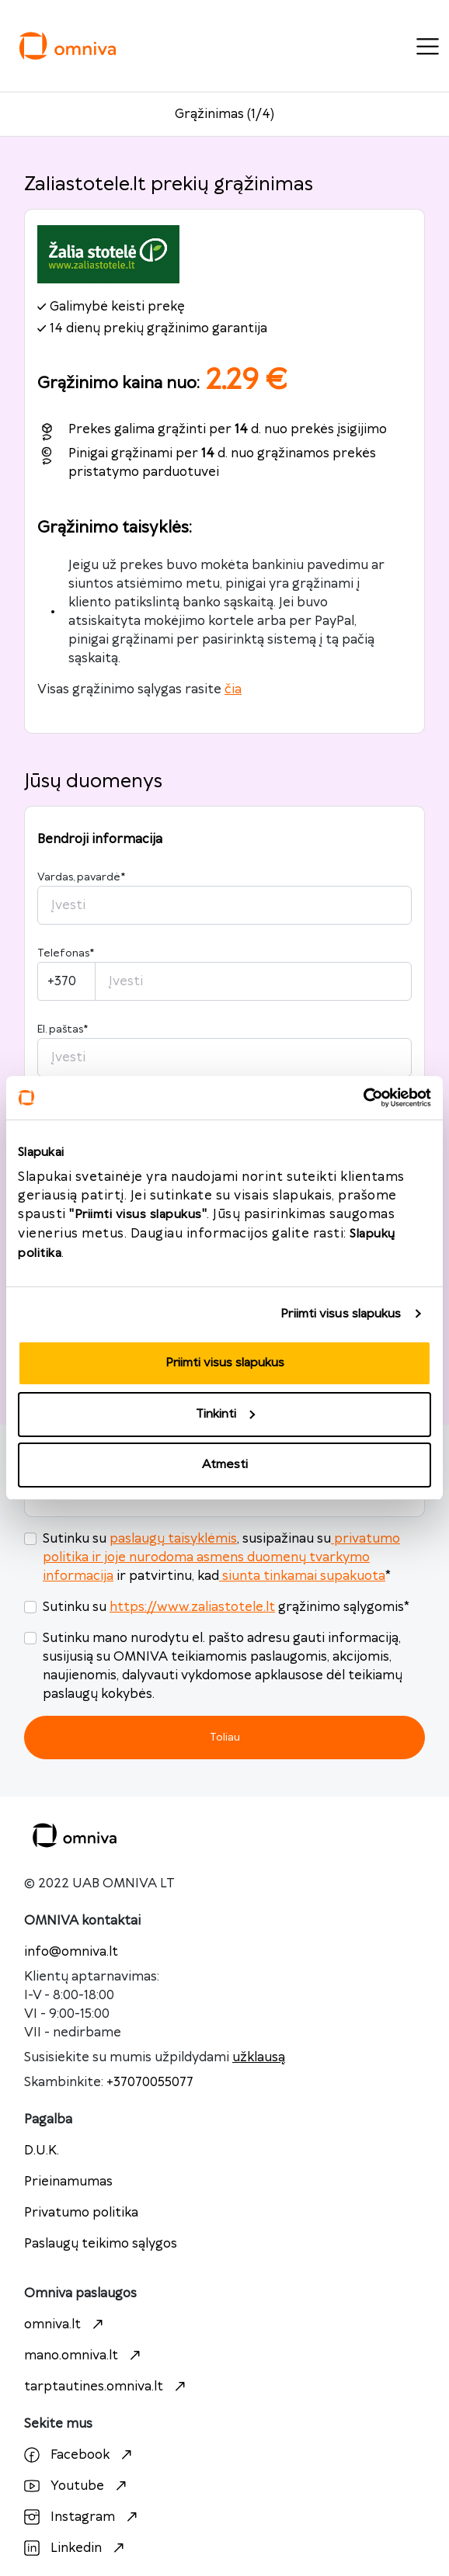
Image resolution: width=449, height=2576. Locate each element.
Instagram (82, 2517)
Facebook (80, 2455)
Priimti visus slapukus (340, 1314)
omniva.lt (65, 2324)
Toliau (225, 1737)
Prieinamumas (68, 2181)
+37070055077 (149, 2082)
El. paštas (62, 1029)
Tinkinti (225, 1414)
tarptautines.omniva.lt (107, 2386)
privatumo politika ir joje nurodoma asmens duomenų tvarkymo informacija (221, 1557)
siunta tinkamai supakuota (302, 1576)
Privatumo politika (81, 2212)
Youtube (77, 2486)
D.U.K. (41, 2150)
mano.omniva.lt (84, 2355)
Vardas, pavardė (81, 877)
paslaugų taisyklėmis (173, 1538)
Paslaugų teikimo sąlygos (100, 2243)
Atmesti (225, 1464)
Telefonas (65, 953)
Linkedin (76, 2548)
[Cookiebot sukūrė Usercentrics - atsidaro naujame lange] (363, 1098)
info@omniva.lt (71, 1951)
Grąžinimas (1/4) (224, 114)
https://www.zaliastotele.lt (192, 1607)
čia (233, 689)
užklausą (258, 2057)
